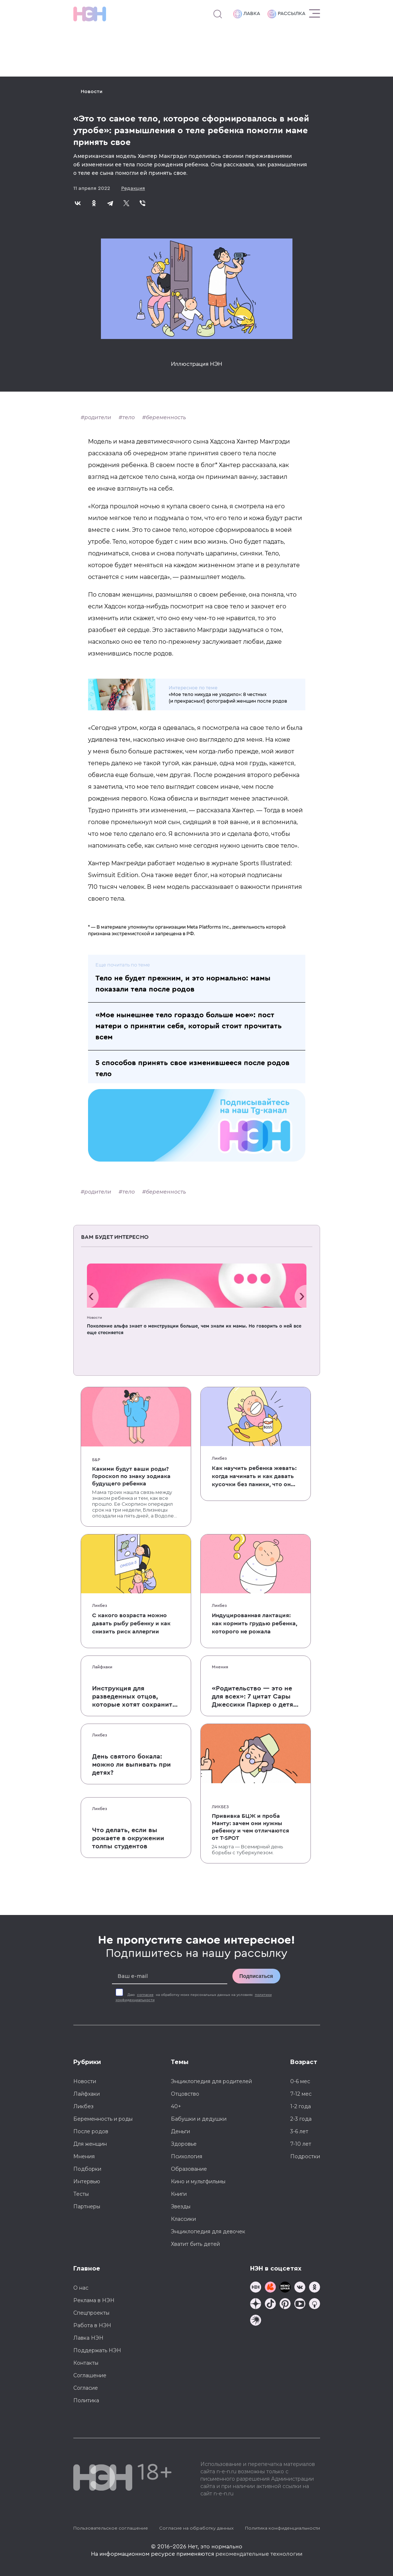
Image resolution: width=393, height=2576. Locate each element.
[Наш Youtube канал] (299, 2304)
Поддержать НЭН (97, 2350)
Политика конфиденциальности (282, 2528)
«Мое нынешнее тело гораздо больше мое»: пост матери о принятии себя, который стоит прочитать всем (188, 1026)
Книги (179, 2194)
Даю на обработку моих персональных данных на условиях (194, 1997)
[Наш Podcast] (314, 2304)
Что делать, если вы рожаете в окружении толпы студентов (128, 1838)
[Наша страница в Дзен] (255, 2304)
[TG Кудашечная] (270, 2288)
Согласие (85, 2388)
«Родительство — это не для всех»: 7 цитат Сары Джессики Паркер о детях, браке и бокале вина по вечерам (255, 1697)
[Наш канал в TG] (255, 2288)
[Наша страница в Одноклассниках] (314, 2288)
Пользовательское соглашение (110, 2528)
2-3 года (301, 2119)
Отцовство (185, 2094)
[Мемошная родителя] (285, 2288)
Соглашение (89, 2375)
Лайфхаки (102, 1667)
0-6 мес (300, 2081)
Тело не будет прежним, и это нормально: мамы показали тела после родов (182, 984)
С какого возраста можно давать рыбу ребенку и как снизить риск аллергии (131, 1623)
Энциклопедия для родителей (211, 2081)
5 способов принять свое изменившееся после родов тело (192, 1068)
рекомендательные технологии (258, 2554)
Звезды (180, 2206)
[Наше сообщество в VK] (299, 2288)
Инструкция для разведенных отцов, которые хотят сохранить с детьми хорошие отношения (134, 1697)
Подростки (305, 2156)
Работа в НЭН (92, 2325)
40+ (176, 2106)
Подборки (87, 2169)
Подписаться (256, 1976)
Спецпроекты (91, 2313)
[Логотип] (89, 14)
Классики (183, 2219)
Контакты (85, 2363)
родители (97, 417)
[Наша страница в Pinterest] (285, 2304)
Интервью (86, 2181)
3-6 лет (299, 2131)
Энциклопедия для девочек (208, 2231)
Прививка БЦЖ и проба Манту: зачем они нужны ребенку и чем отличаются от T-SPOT (250, 1827)
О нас (80, 2288)
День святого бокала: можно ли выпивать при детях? (131, 1764)
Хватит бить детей (195, 2244)
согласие (145, 1995)
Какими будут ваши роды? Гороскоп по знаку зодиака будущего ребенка (131, 1476)
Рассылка (286, 14)
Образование (189, 2169)
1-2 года (300, 2106)
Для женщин (90, 2144)
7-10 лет (300, 2144)
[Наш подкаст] (255, 2321)
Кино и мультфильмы (198, 2181)
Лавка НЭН (88, 2338)
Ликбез (219, 1458)
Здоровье (184, 2144)
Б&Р (96, 1459)
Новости (91, 91)
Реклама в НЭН (94, 2300)
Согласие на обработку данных (196, 2528)
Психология (186, 2156)
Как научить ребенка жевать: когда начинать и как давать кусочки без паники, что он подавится (254, 1476)
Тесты (81, 2194)
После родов (90, 2131)
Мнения (220, 1667)
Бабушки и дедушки (199, 2119)
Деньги (180, 2131)
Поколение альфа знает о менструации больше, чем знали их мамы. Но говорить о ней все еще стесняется (194, 1329)
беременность (166, 417)
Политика (86, 2400)
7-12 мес (301, 2094)
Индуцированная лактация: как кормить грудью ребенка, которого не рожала (254, 1623)
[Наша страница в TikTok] (270, 2304)
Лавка (246, 14)
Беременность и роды (103, 2119)
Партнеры (86, 2206)
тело (128, 417)
